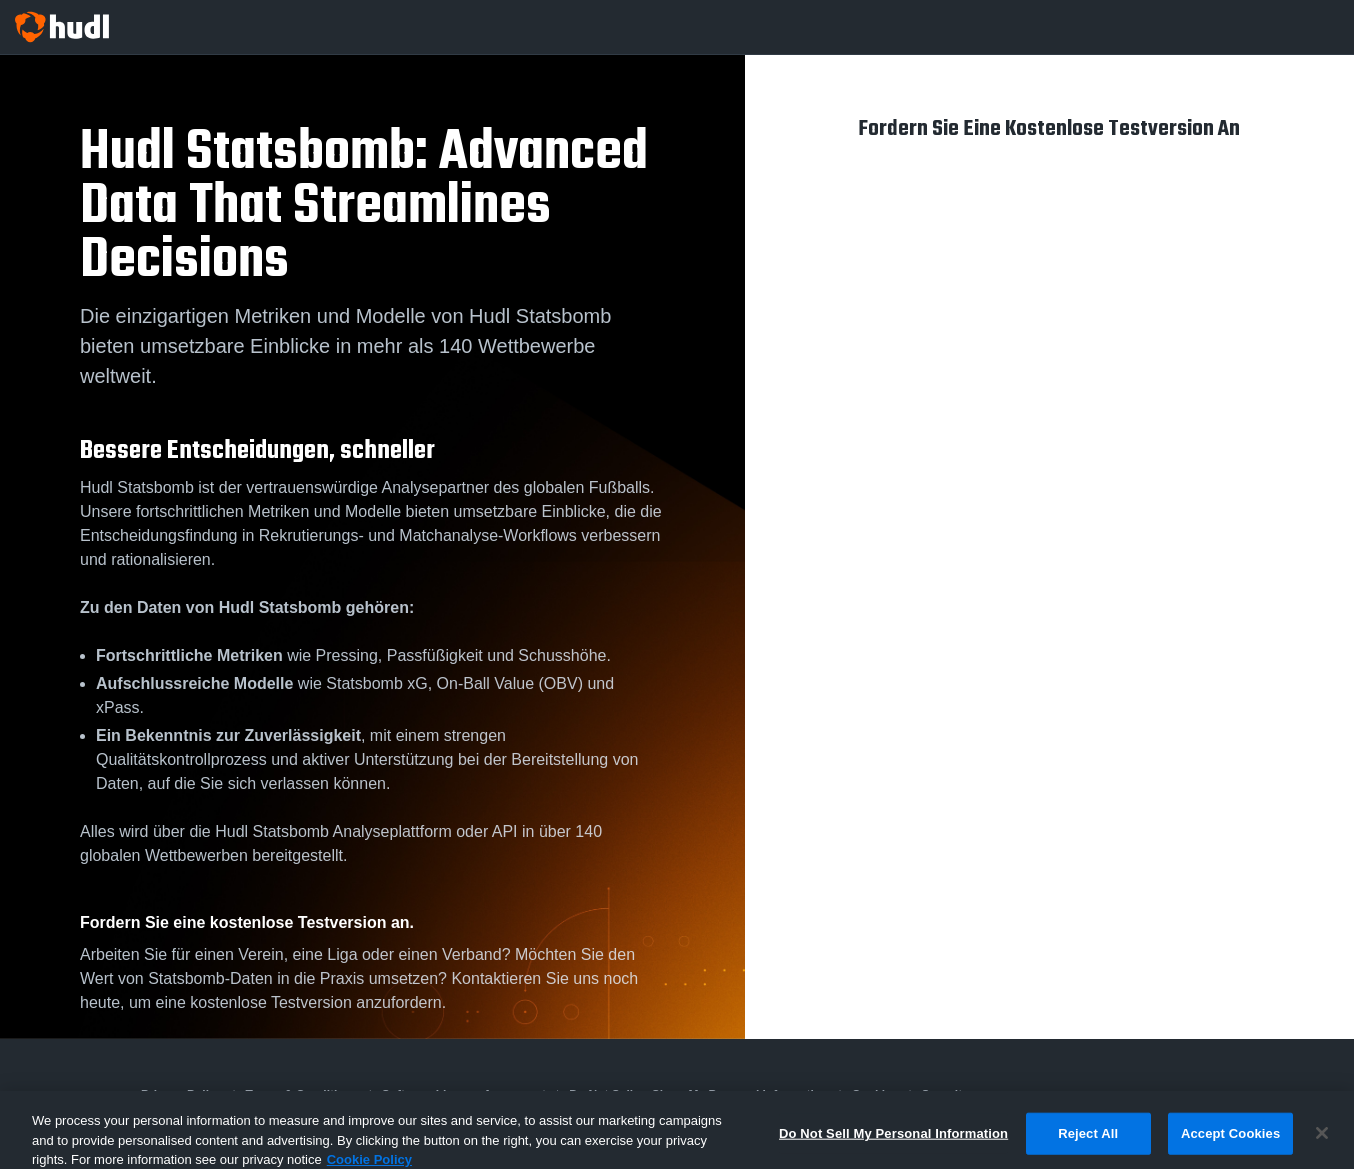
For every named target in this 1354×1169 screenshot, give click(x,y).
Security (945, 1095)
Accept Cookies (1230, 1145)
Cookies (875, 1095)
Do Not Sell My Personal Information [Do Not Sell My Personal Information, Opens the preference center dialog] (893, 1145)
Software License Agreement (464, 1095)
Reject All (1088, 1145)
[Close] (1322, 1146)
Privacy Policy (181, 1095)
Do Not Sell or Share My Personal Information (698, 1095)
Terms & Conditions (302, 1095)
